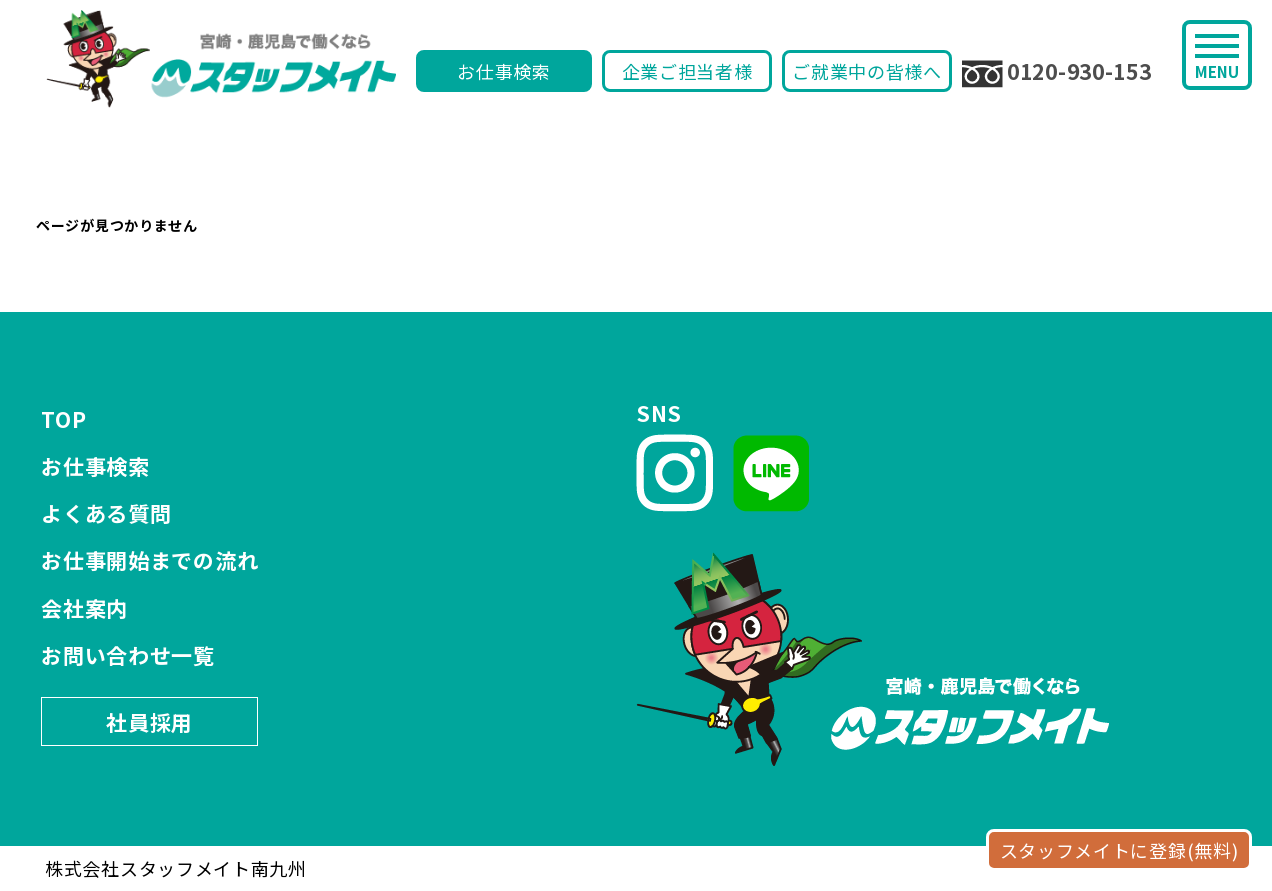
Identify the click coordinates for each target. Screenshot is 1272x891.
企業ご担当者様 (687, 71)
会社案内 (84, 608)
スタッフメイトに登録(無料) (1119, 850)
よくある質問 (106, 513)
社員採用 (149, 722)
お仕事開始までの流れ (149, 560)
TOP (63, 419)
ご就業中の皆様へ (867, 71)
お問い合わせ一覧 (128, 655)
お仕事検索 (504, 71)
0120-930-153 (1056, 72)
